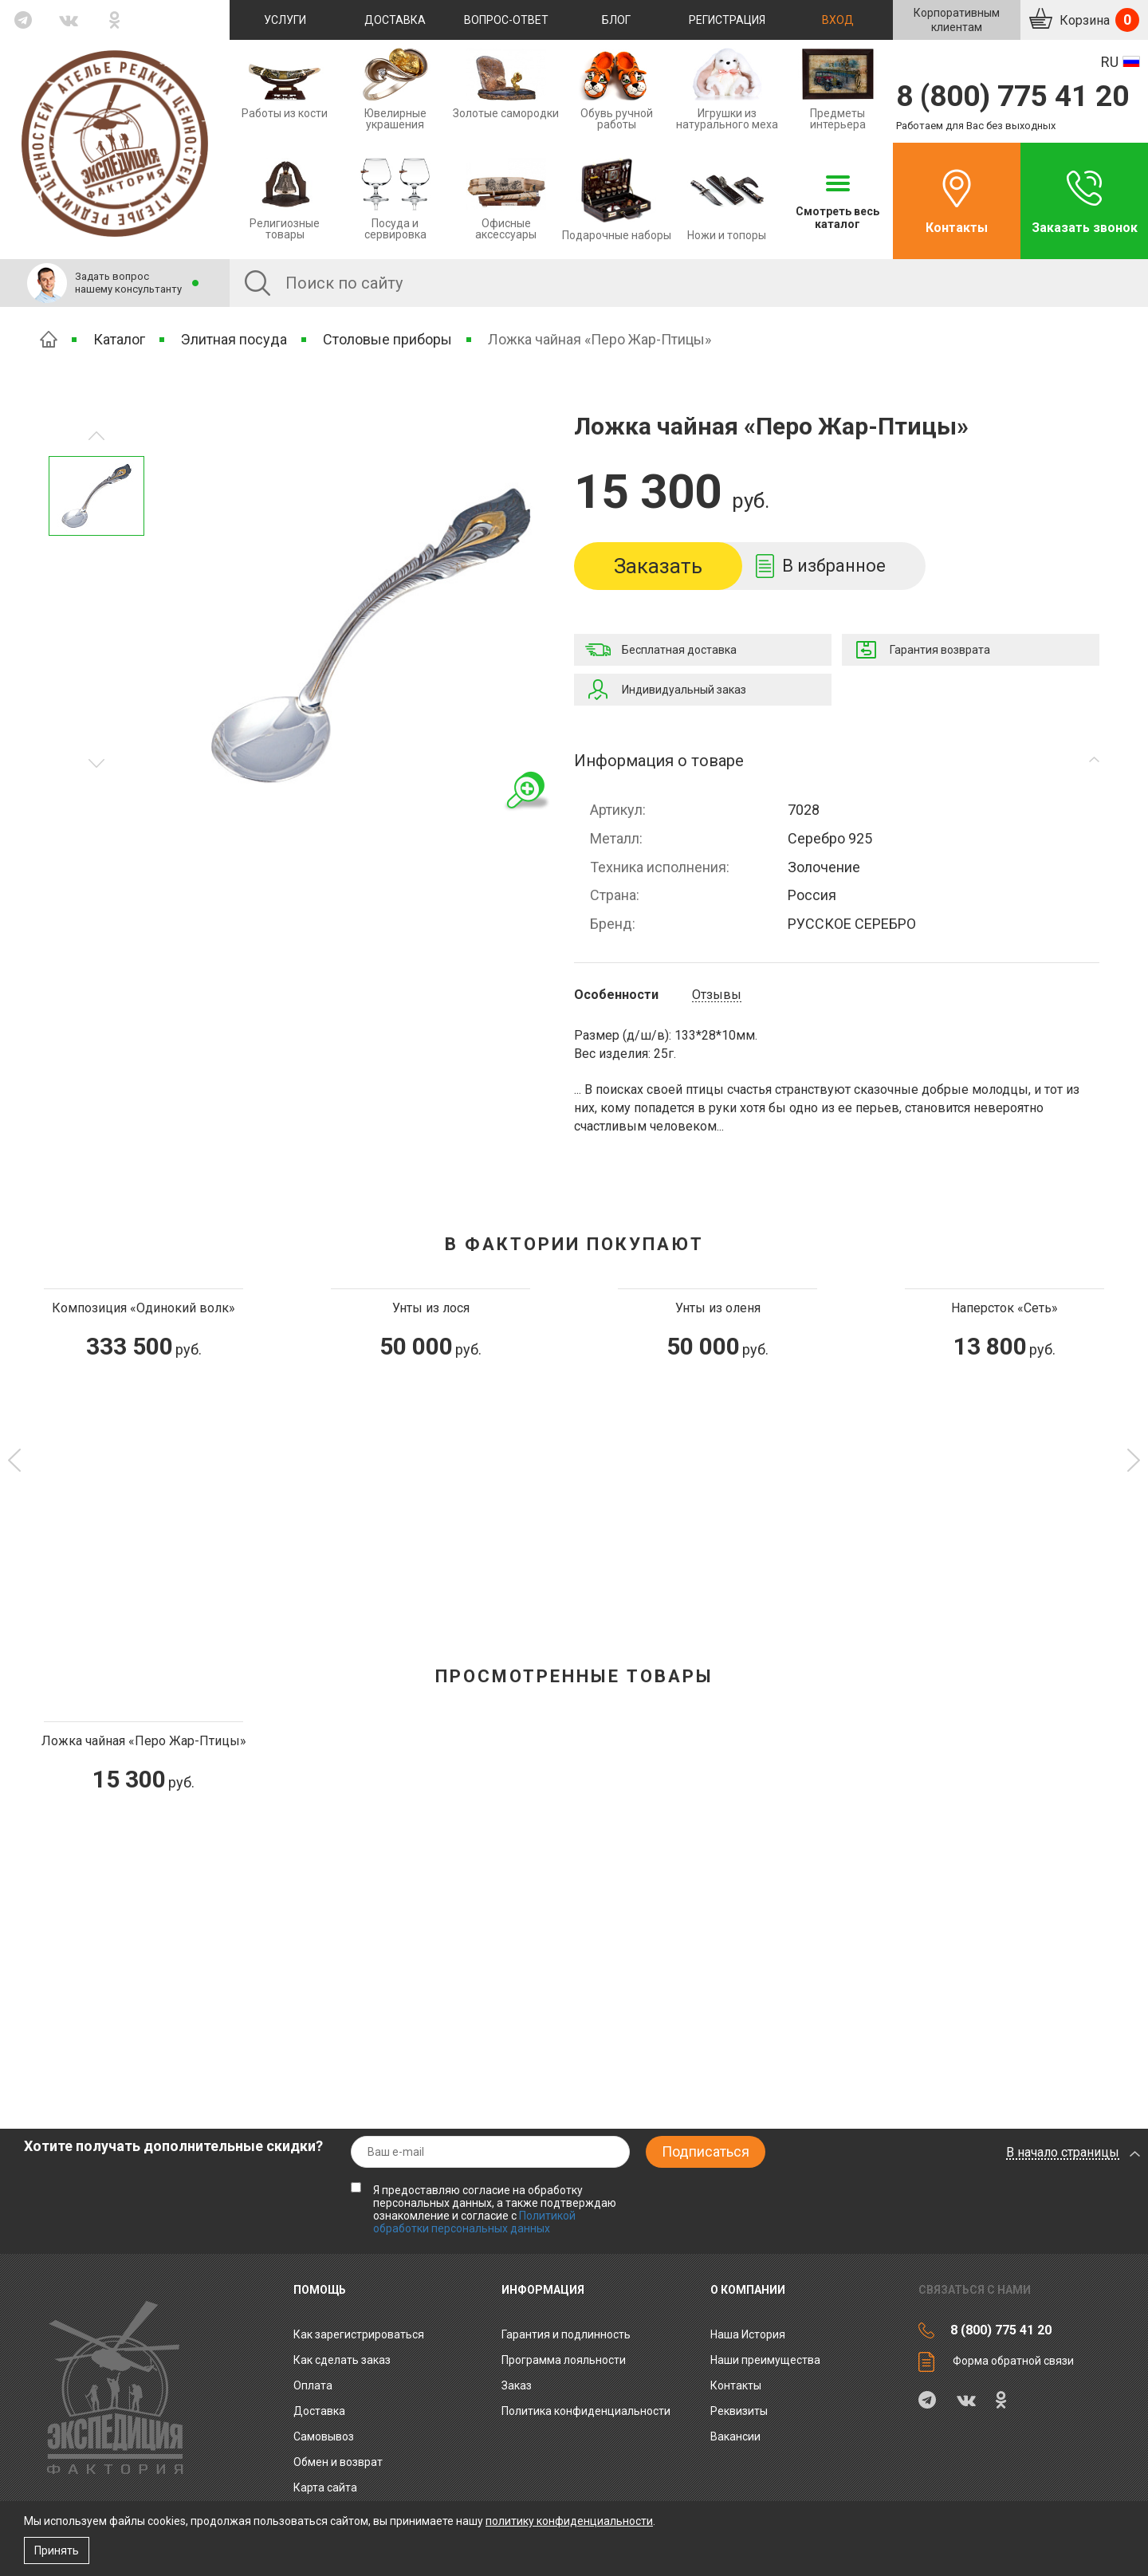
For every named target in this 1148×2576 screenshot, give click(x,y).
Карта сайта (325, 2487)
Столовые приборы (387, 339)
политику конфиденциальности (569, 2521)
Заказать (658, 566)
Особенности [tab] (616, 995)
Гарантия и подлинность (566, 2334)
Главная (48, 339)
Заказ (516, 2385)
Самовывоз (323, 2436)
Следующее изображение (96, 435)
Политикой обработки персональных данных (474, 2222)
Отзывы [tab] (716, 995)
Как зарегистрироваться (358, 2334)
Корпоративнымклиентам (957, 19)
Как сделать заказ (342, 2360)
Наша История (747, 2334)
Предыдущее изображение (96, 763)
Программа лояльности (563, 2360)
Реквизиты (739, 2411)
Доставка (395, 20)
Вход (838, 20)
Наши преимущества (765, 2360)
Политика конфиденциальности (585, 2411)
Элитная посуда (234, 339)
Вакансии (735, 2436)
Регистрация (727, 20)
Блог (616, 20)
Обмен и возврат (338, 2462)
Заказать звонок (1085, 227)
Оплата (312, 2385)
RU (1110, 61)
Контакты (957, 227)
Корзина (1097, 20)
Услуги (285, 20)
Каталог (119, 339)
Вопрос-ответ (506, 20)
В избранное (834, 566)
